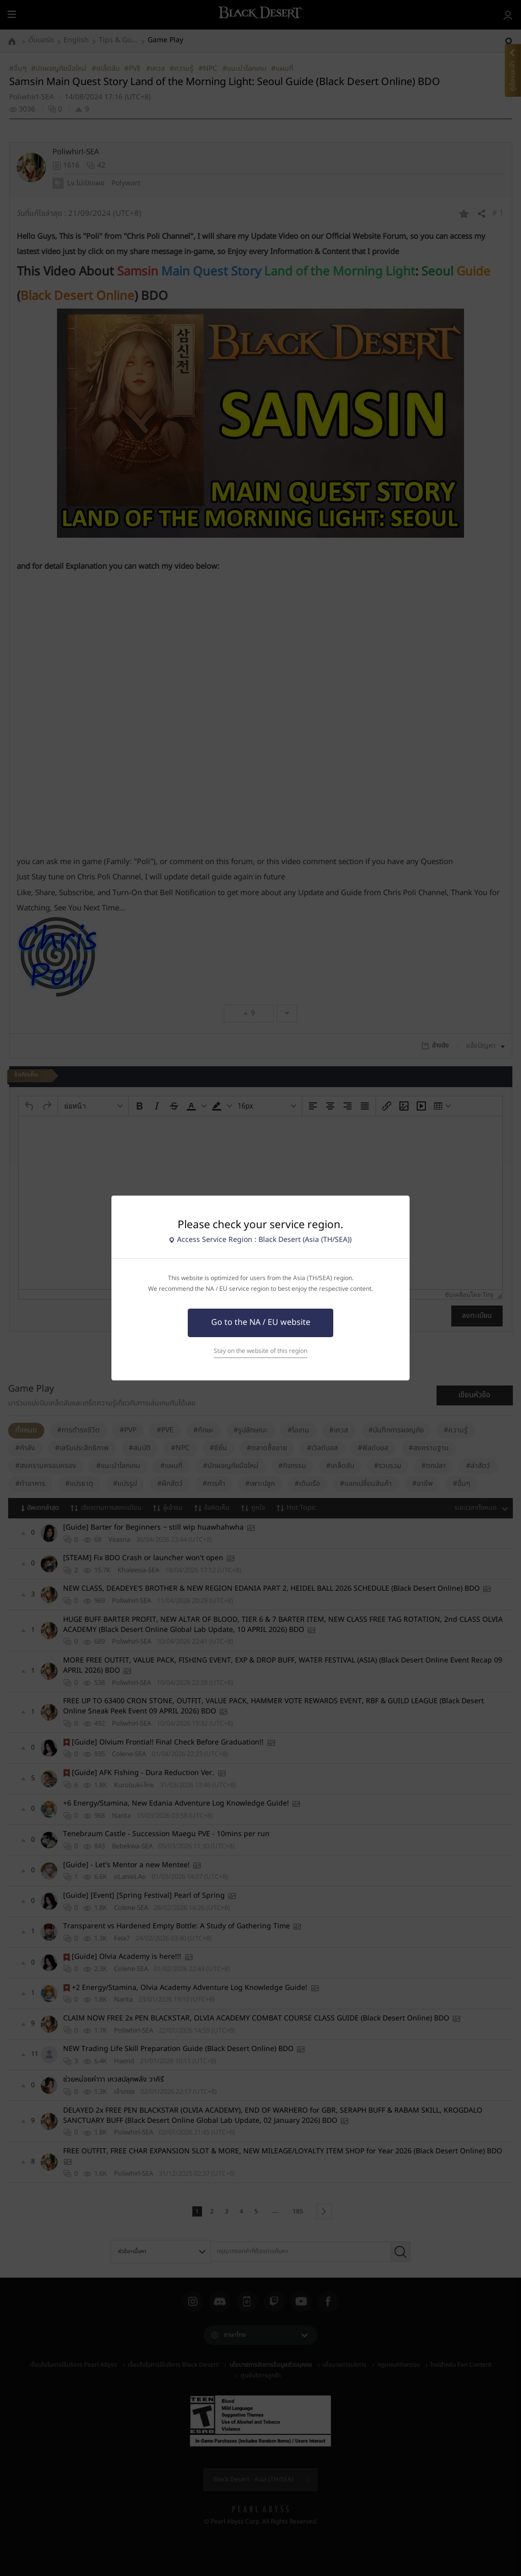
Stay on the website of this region (260, 1351)
